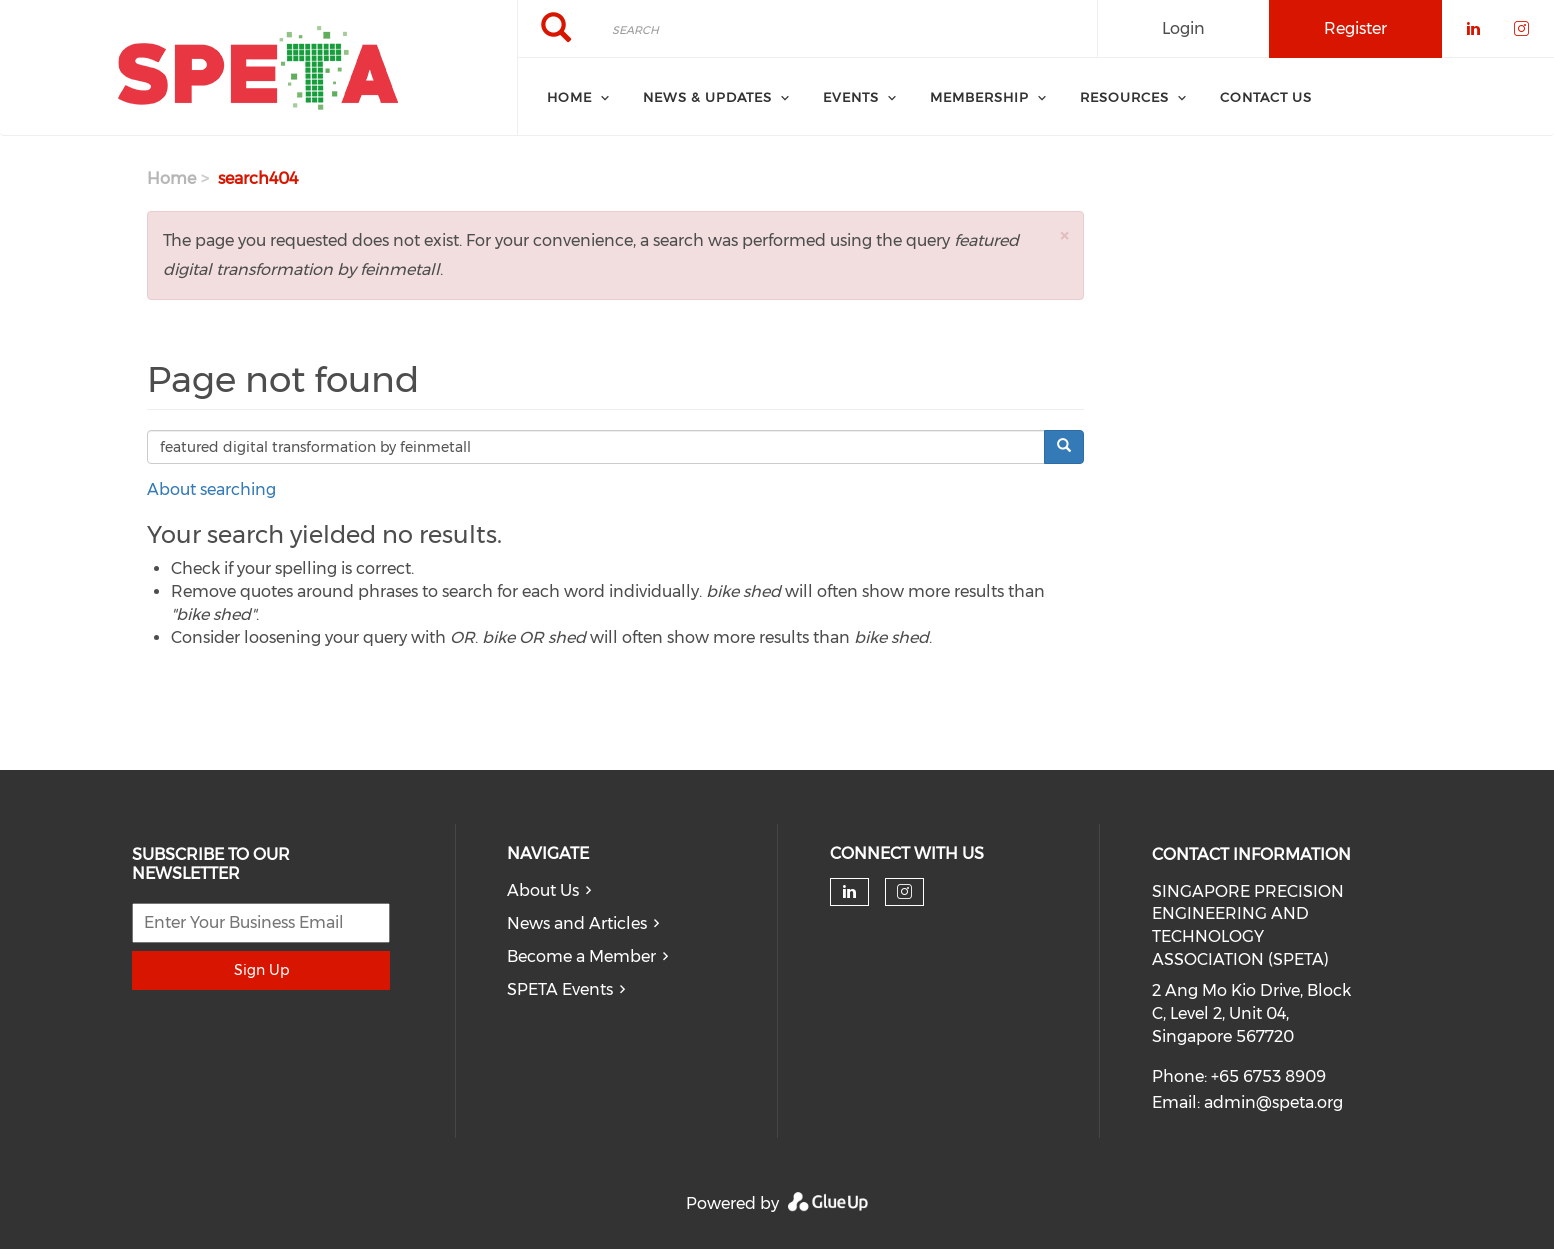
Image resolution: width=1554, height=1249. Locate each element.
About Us (543, 890)
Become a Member (581, 956)
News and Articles (577, 923)
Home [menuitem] (569, 97)
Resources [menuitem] (1124, 97)
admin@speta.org (1273, 1102)
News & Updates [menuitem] (707, 97)
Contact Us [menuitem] (1266, 97)
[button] (1064, 235)
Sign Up (261, 970)
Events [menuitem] (851, 97)
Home (171, 178)
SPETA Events (560, 989)
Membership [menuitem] (979, 97)
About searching (211, 489)
